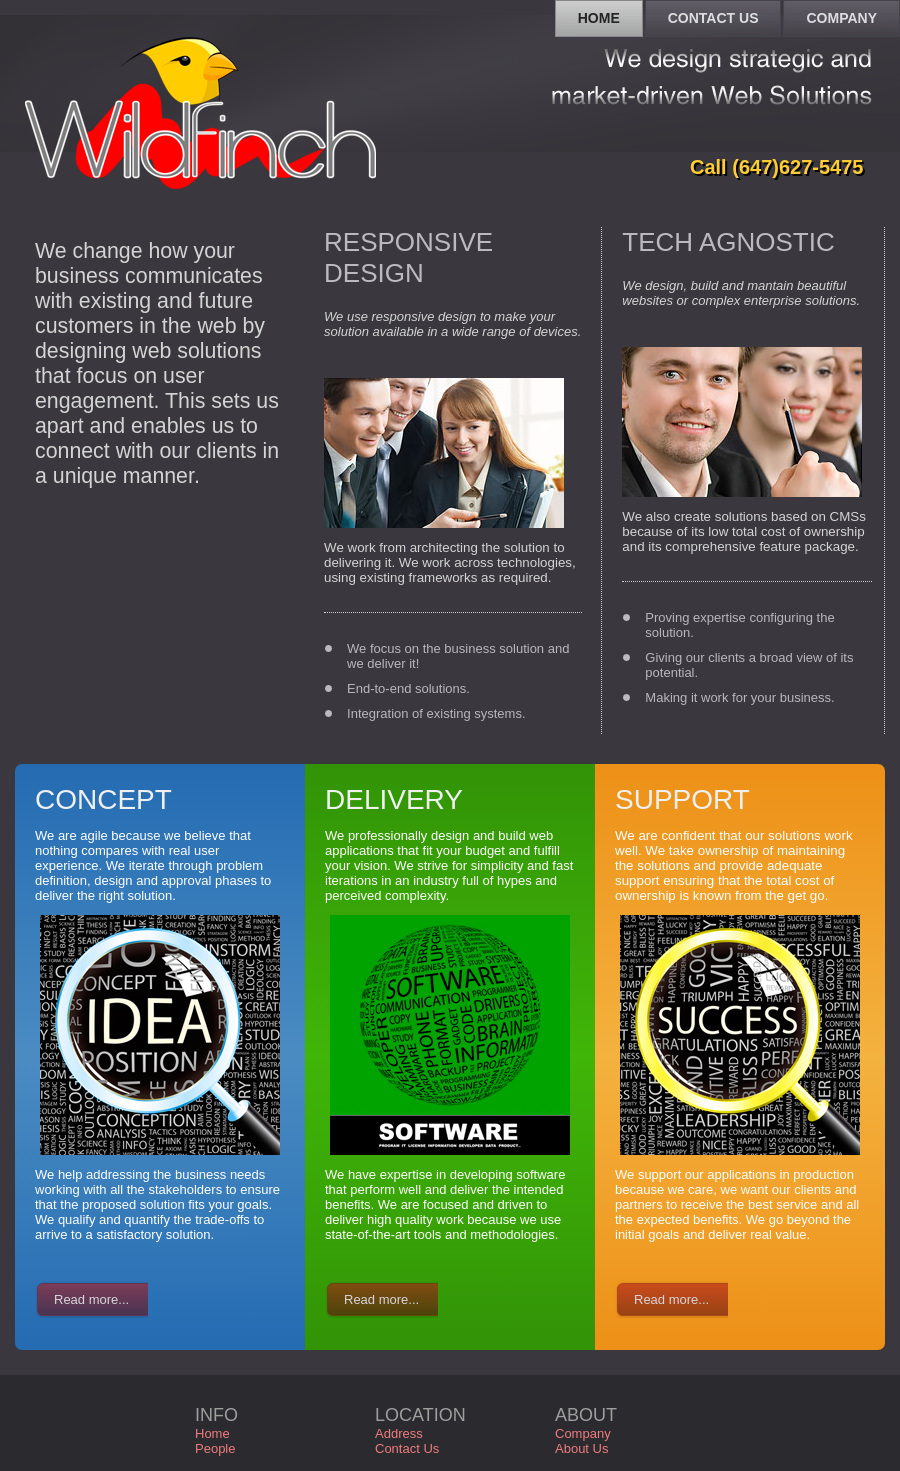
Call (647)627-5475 (776, 167)
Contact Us (407, 1448)
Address (399, 1433)
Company (583, 1433)
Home (212, 1433)
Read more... (91, 1299)
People (215, 1448)
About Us (581, 1448)
